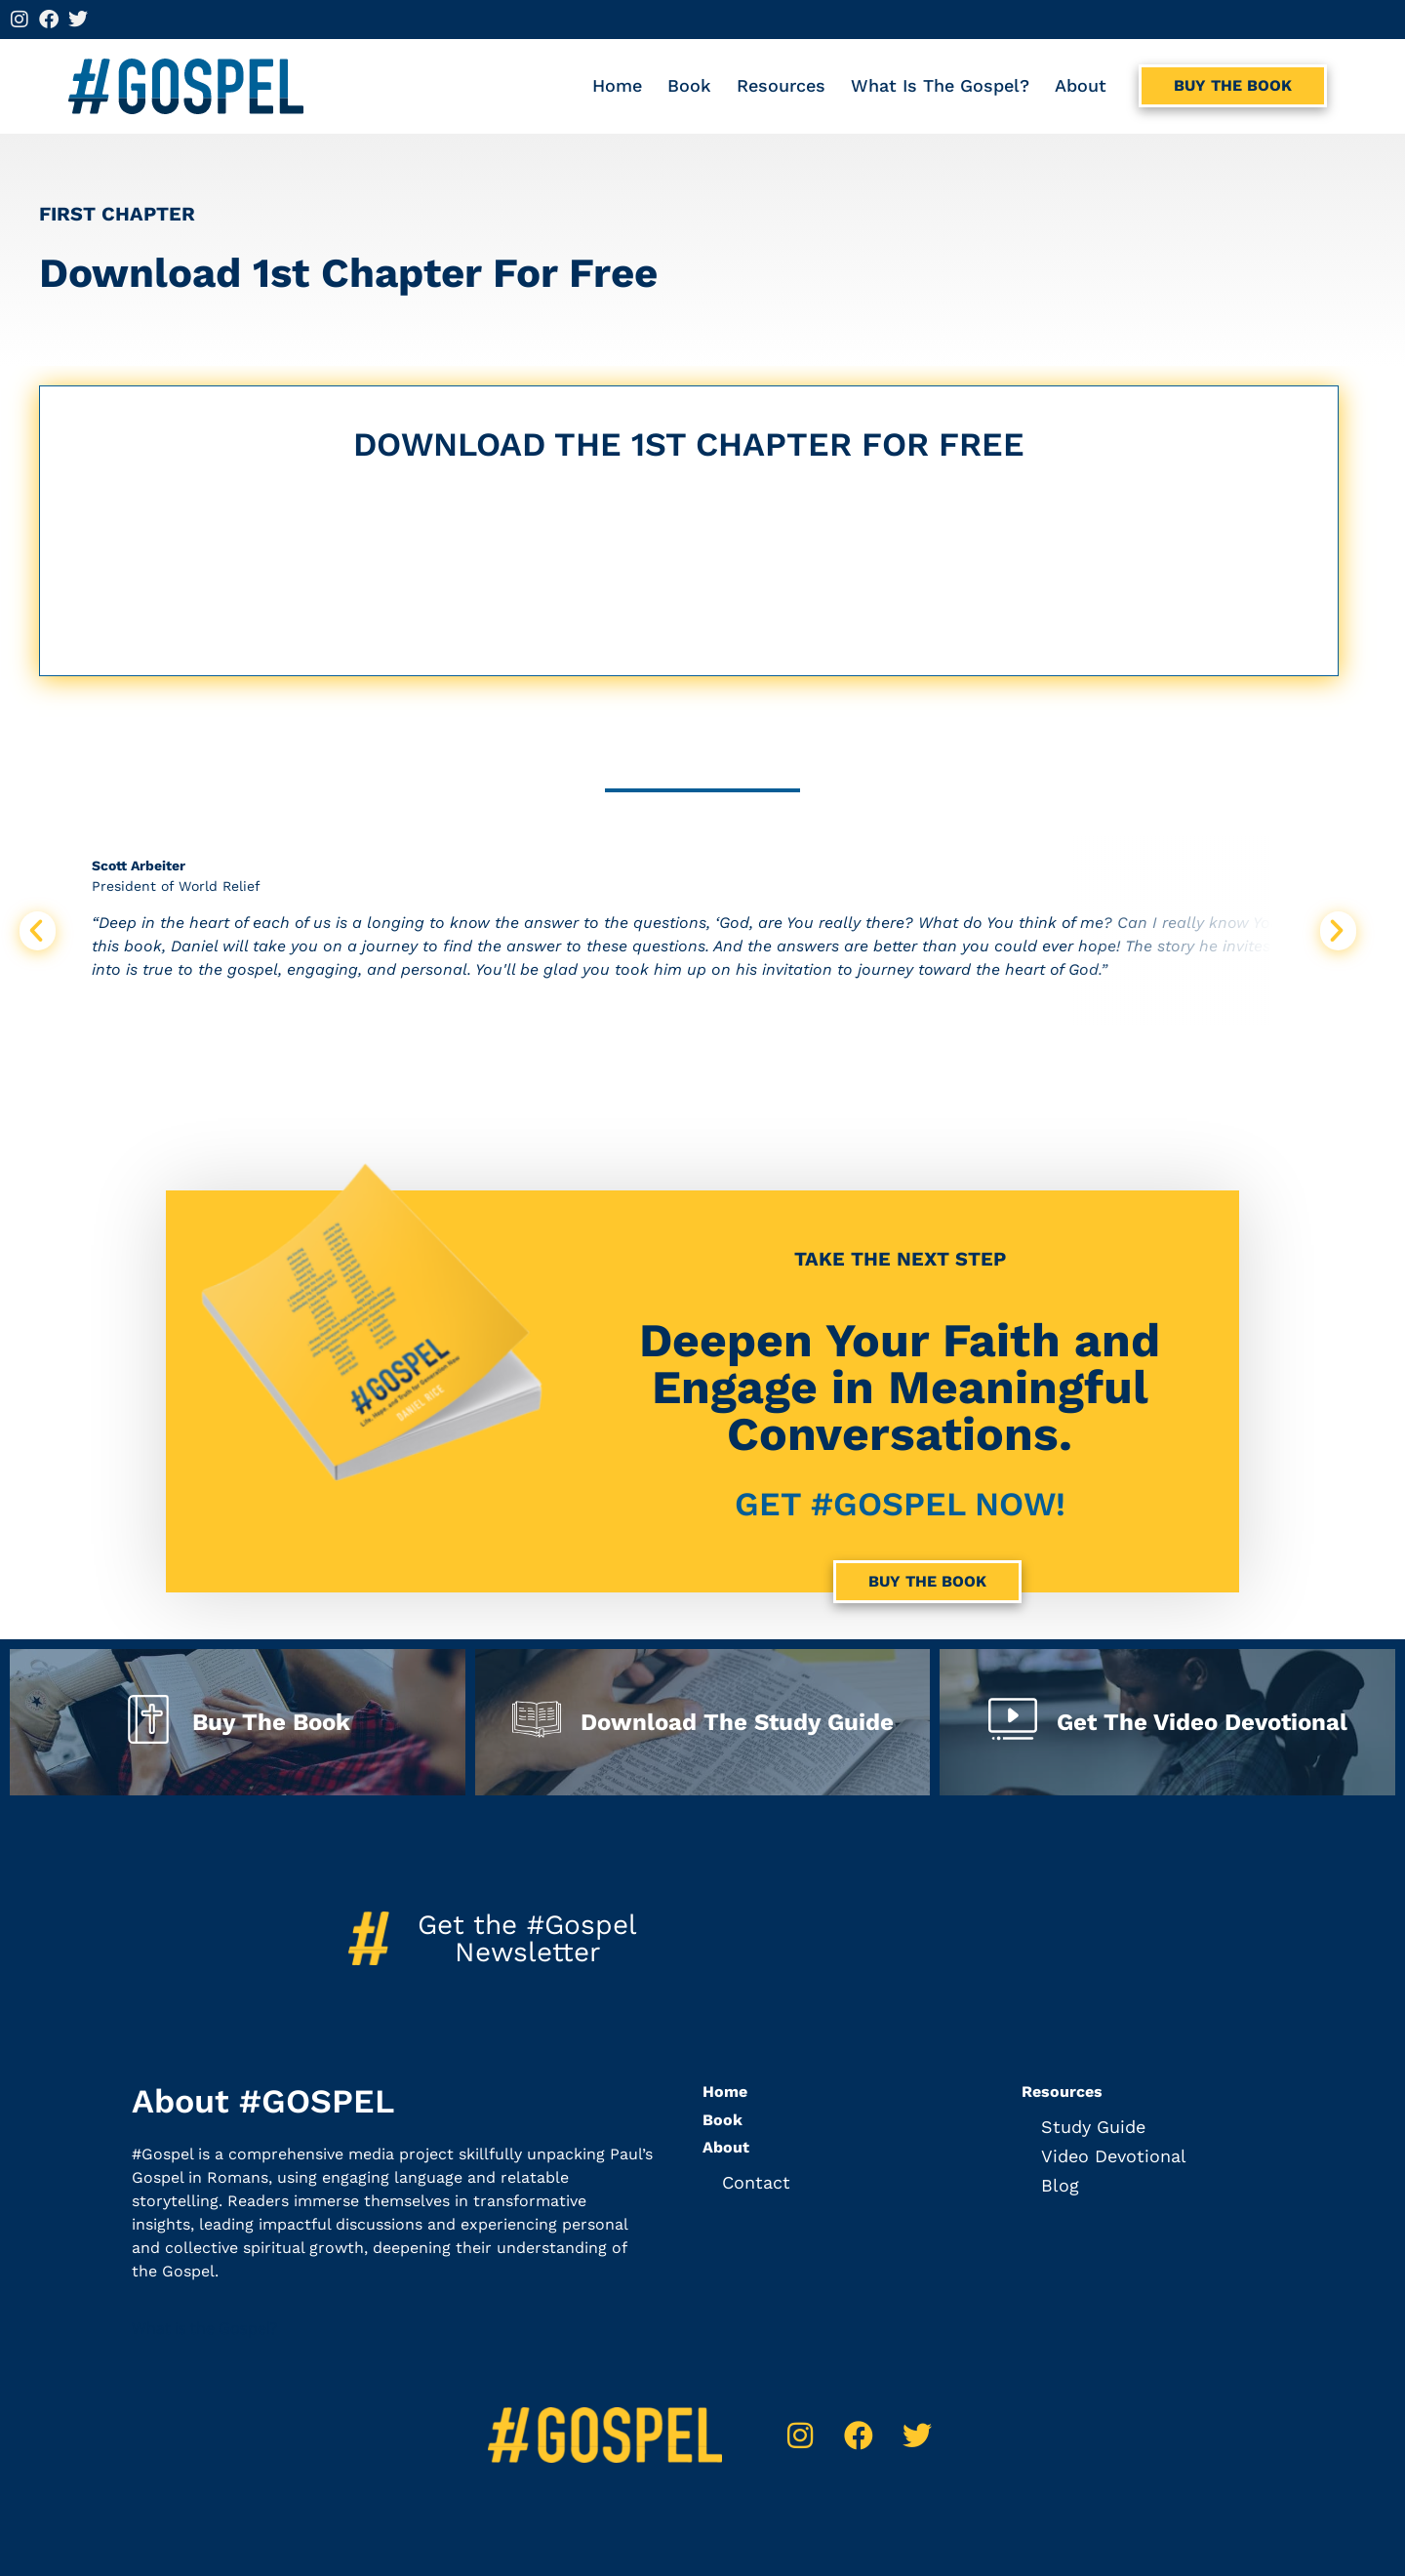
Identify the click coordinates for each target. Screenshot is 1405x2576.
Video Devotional (1113, 2156)
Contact (756, 2182)
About (1080, 85)
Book (689, 85)
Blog (1060, 2185)
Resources (781, 85)
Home (617, 85)
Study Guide (1093, 2126)
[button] (38, 930)
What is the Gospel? (940, 85)
